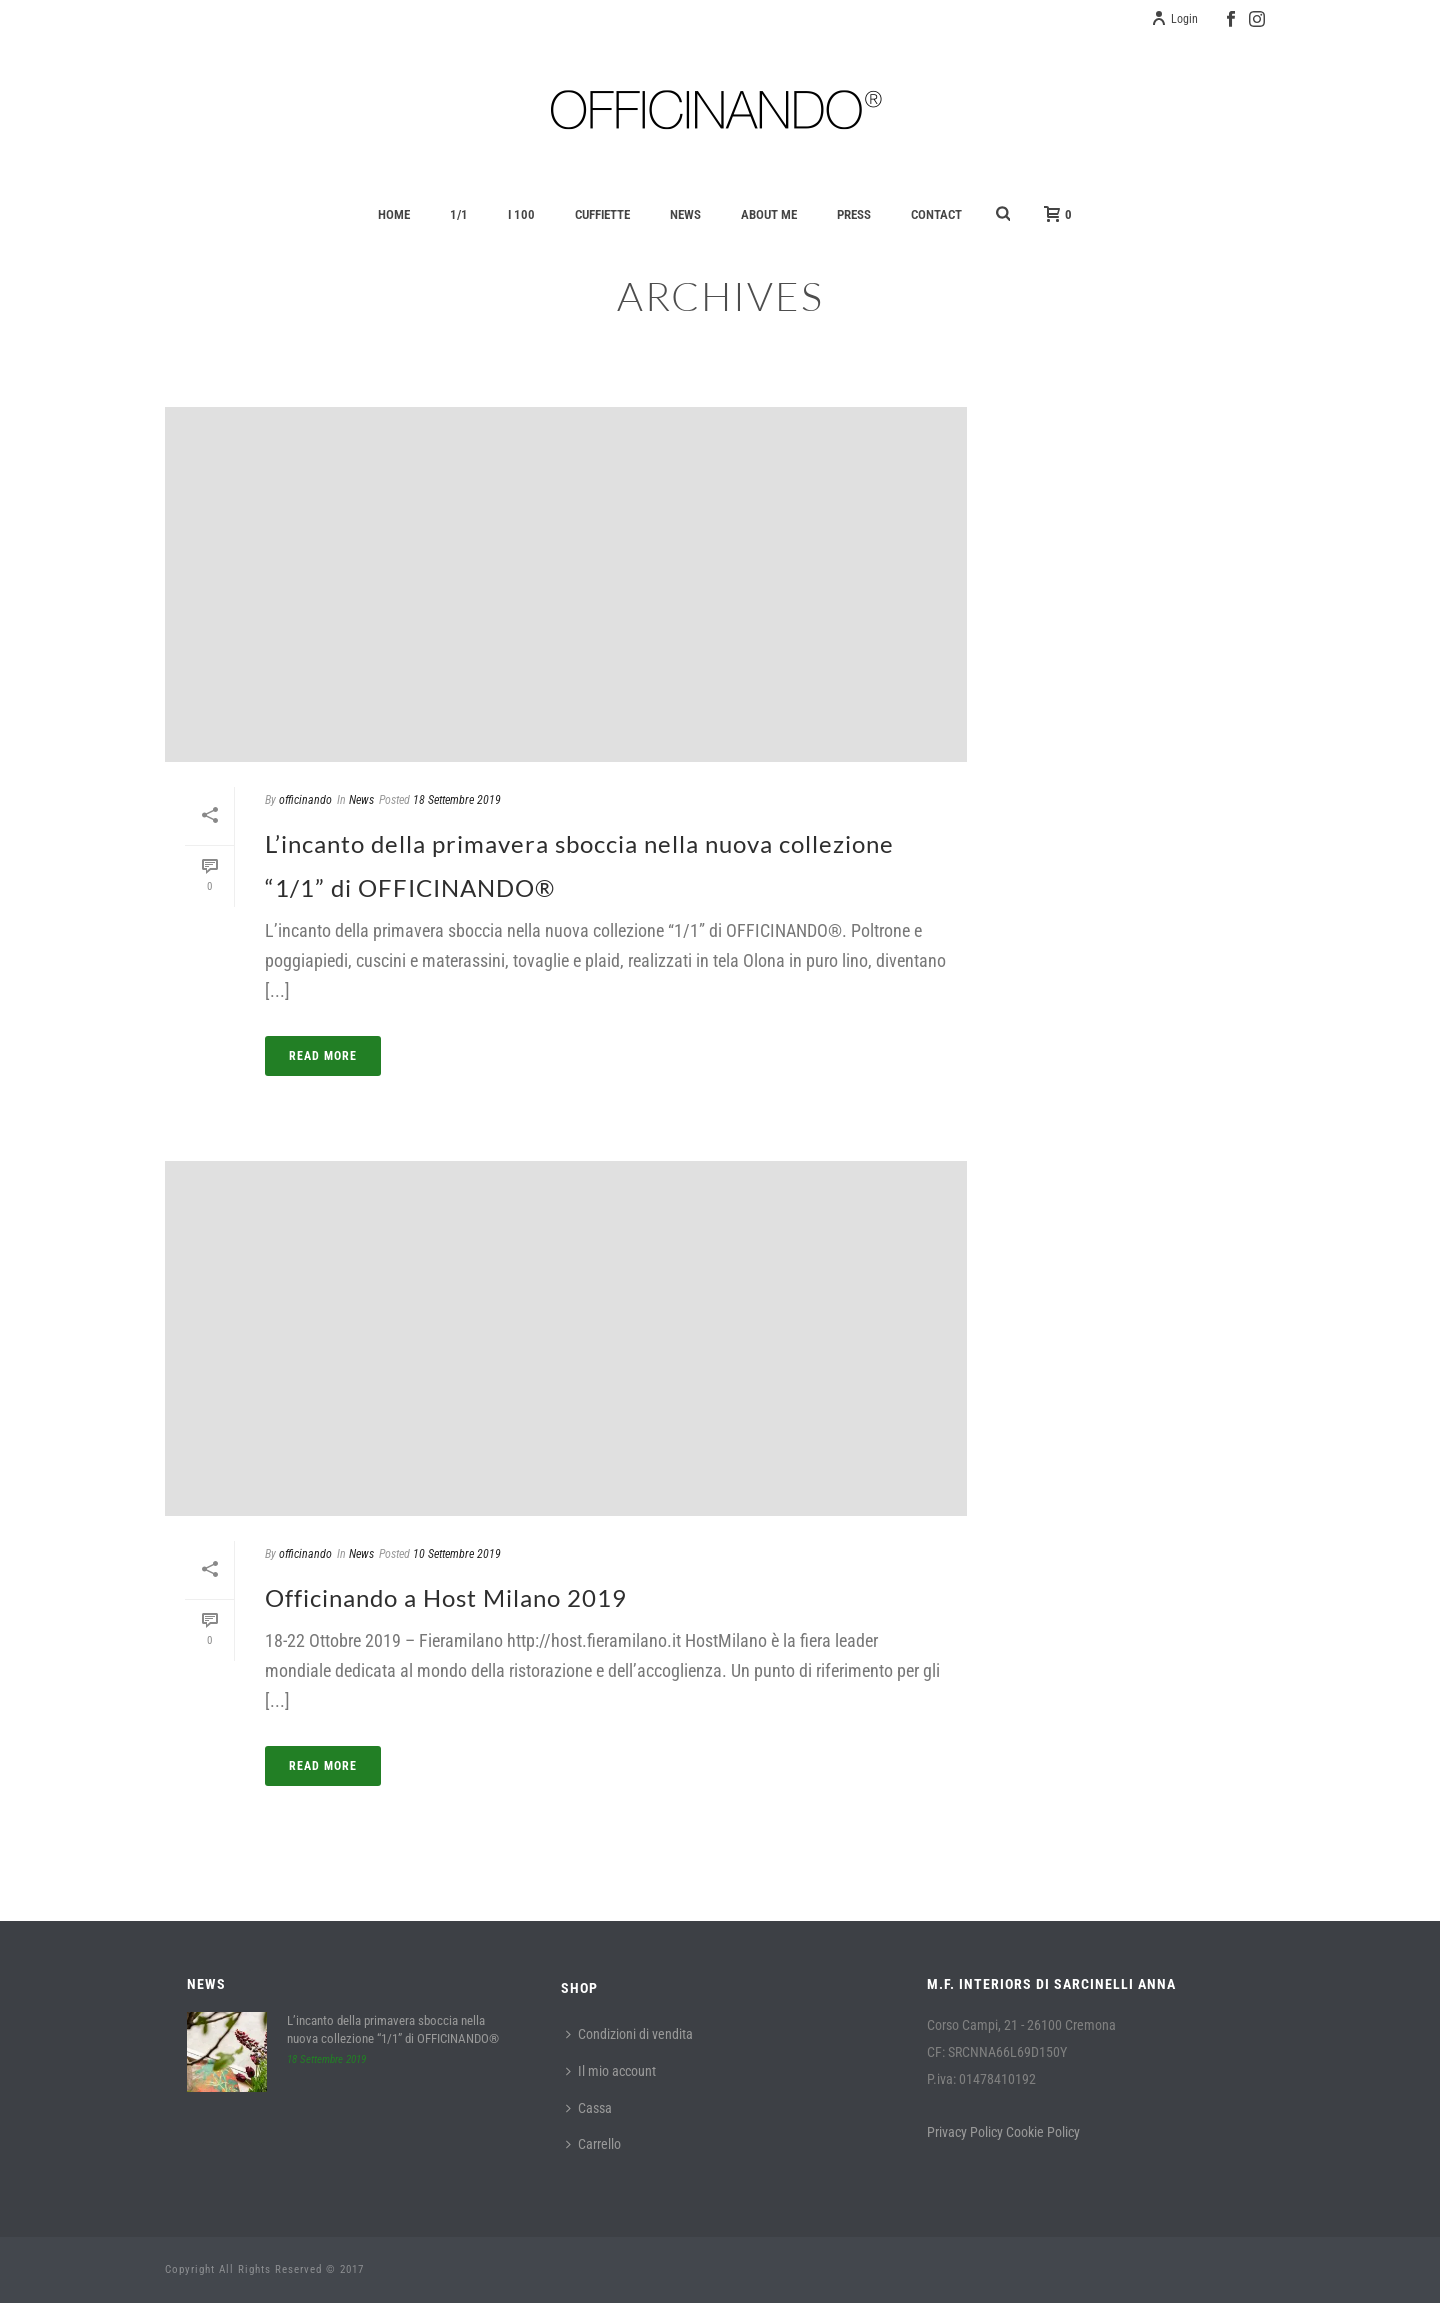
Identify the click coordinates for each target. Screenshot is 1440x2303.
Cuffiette (602, 214)
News (685, 214)
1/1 (459, 214)
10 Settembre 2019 (457, 1554)
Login (1174, 19)
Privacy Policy (965, 2132)
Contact (936, 214)
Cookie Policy (1043, 2132)
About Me (769, 214)
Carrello (593, 2144)
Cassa (589, 2108)
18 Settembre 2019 (457, 800)
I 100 (521, 214)
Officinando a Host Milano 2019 (446, 1597)
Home (394, 214)
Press (854, 214)
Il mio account (611, 2071)
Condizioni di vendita (629, 2034)
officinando (305, 800)
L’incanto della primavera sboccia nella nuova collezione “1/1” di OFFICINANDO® (393, 2029)
